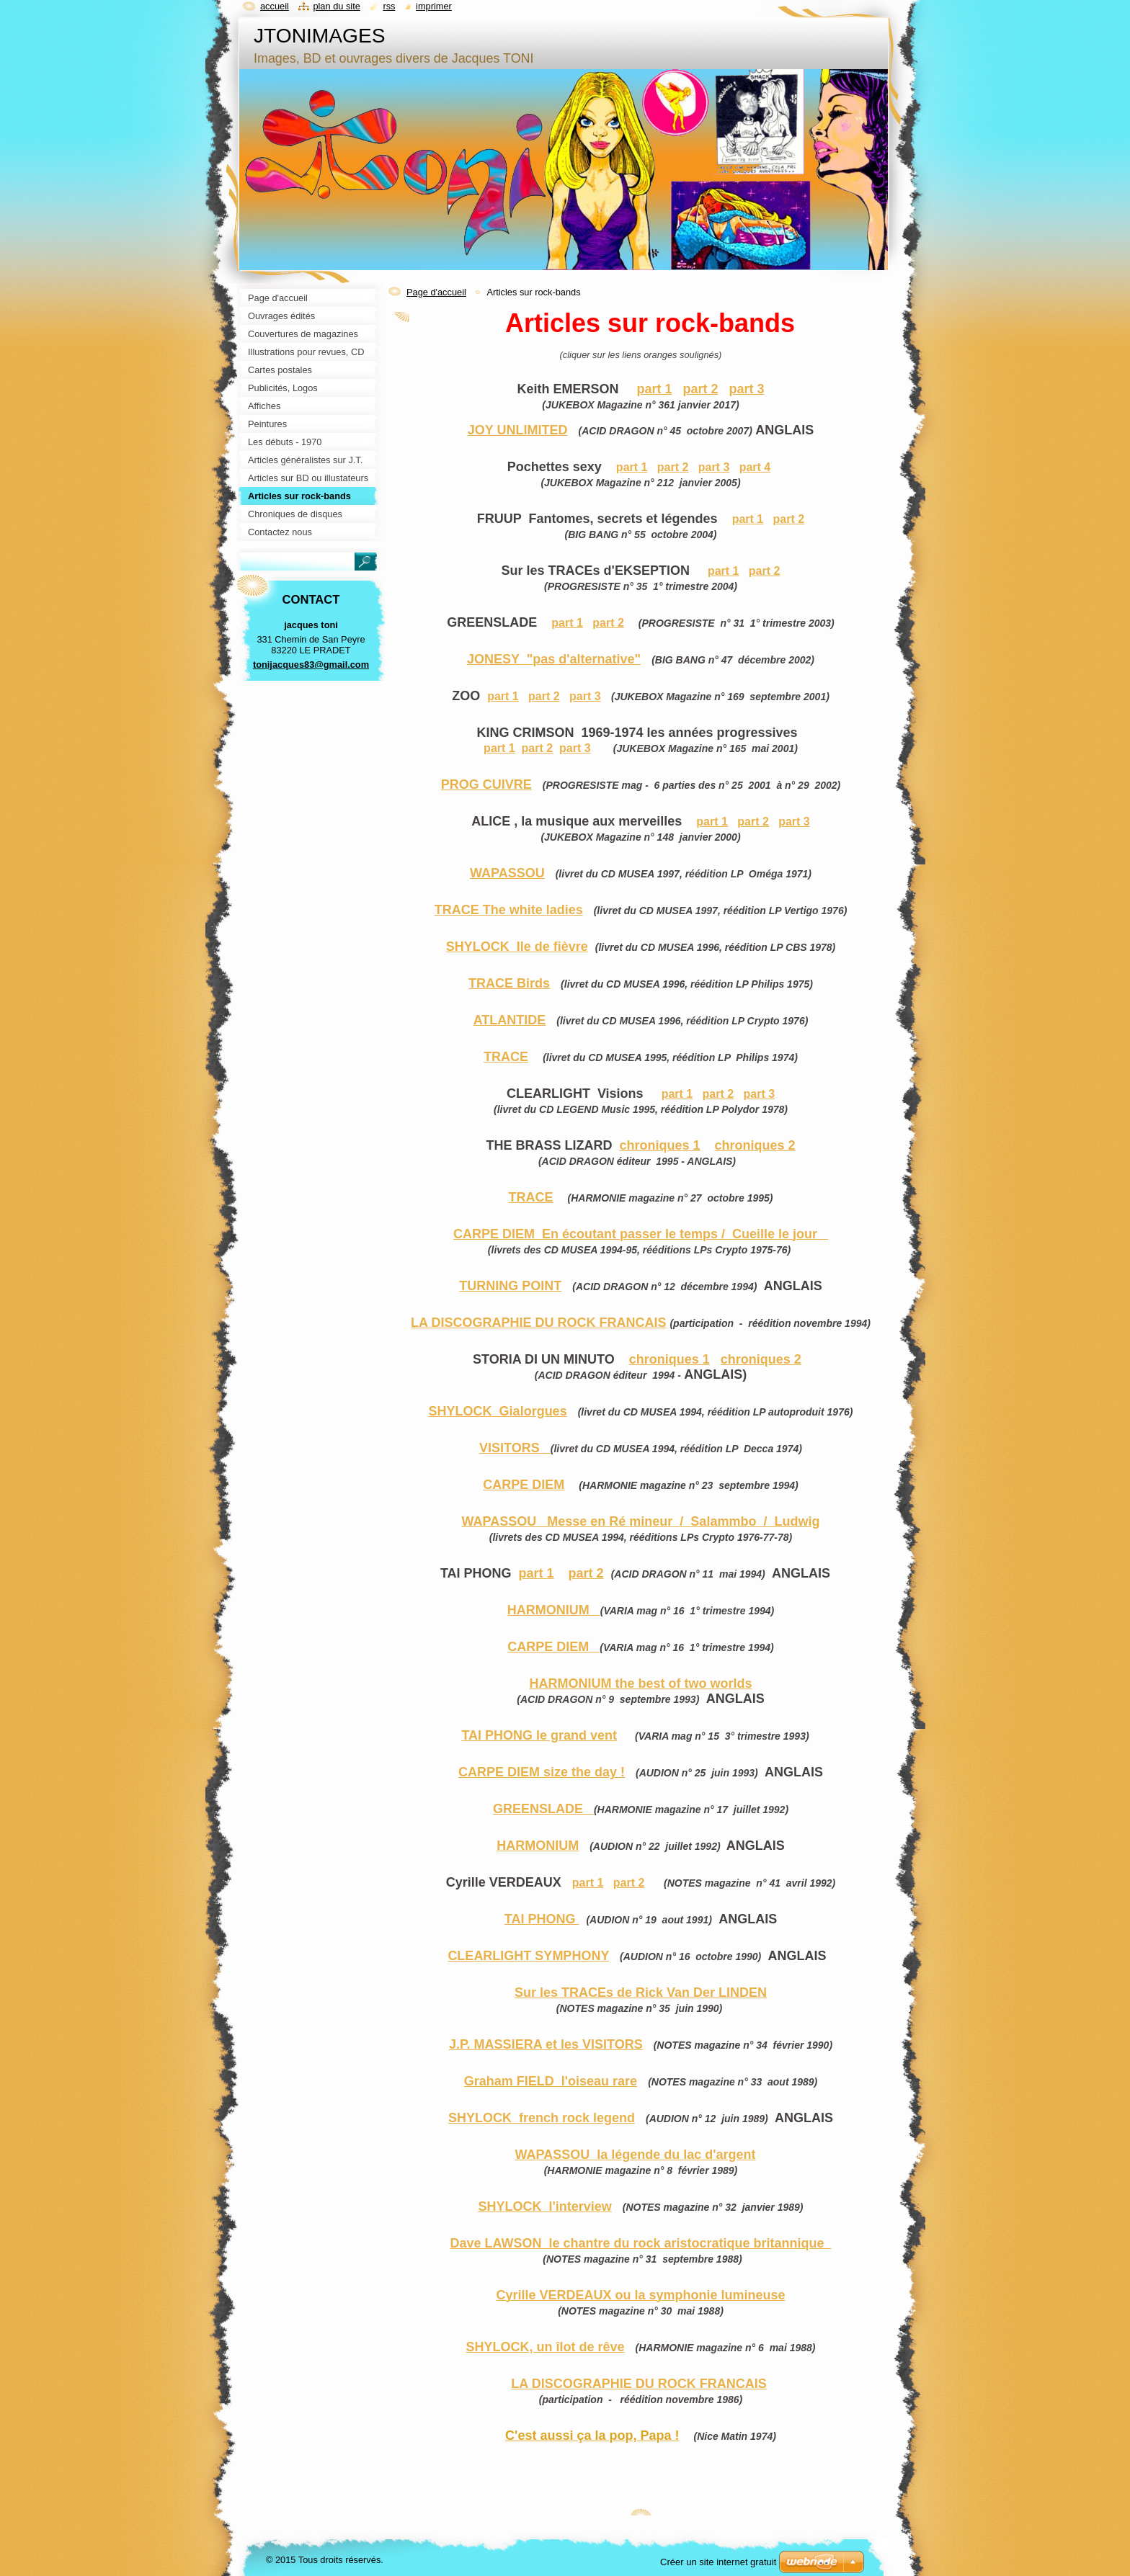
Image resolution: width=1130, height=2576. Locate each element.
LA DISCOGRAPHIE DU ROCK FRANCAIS (538, 1322)
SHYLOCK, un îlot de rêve (545, 2347)
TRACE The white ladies (509, 910)
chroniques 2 (755, 1145)
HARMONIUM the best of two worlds (641, 1683)
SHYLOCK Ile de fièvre (517, 946)
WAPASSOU (507, 873)
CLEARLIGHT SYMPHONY (528, 1956)
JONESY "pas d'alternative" (554, 659)
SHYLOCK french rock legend (541, 2118)
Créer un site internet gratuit (718, 2562)
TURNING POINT (510, 1286)
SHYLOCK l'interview (544, 2206)
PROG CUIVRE (486, 784)
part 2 (701, 389)
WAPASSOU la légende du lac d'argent (635, 2154)
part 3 (747, 389)
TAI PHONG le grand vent (539, 1735)
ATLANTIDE (509, 1020)
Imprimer (434, 6)
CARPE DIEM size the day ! (541, 1772)
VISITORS (515, 1448)
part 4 (755, 467)
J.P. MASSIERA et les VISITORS (546, 2044)
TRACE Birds (509, 983)
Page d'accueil (436, 292)
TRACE (506, 1057)
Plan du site (336, 6)
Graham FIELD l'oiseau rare (550, 2081)
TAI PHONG (541, 1919)
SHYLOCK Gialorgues (498, 1411)
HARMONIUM (553, 1610)
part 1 (654, 389)
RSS (389, 6)
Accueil (274, 6)
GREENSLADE (543, 1809)
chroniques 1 (659, 1145)
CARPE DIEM (523, 1484)
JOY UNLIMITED (518, 430)
